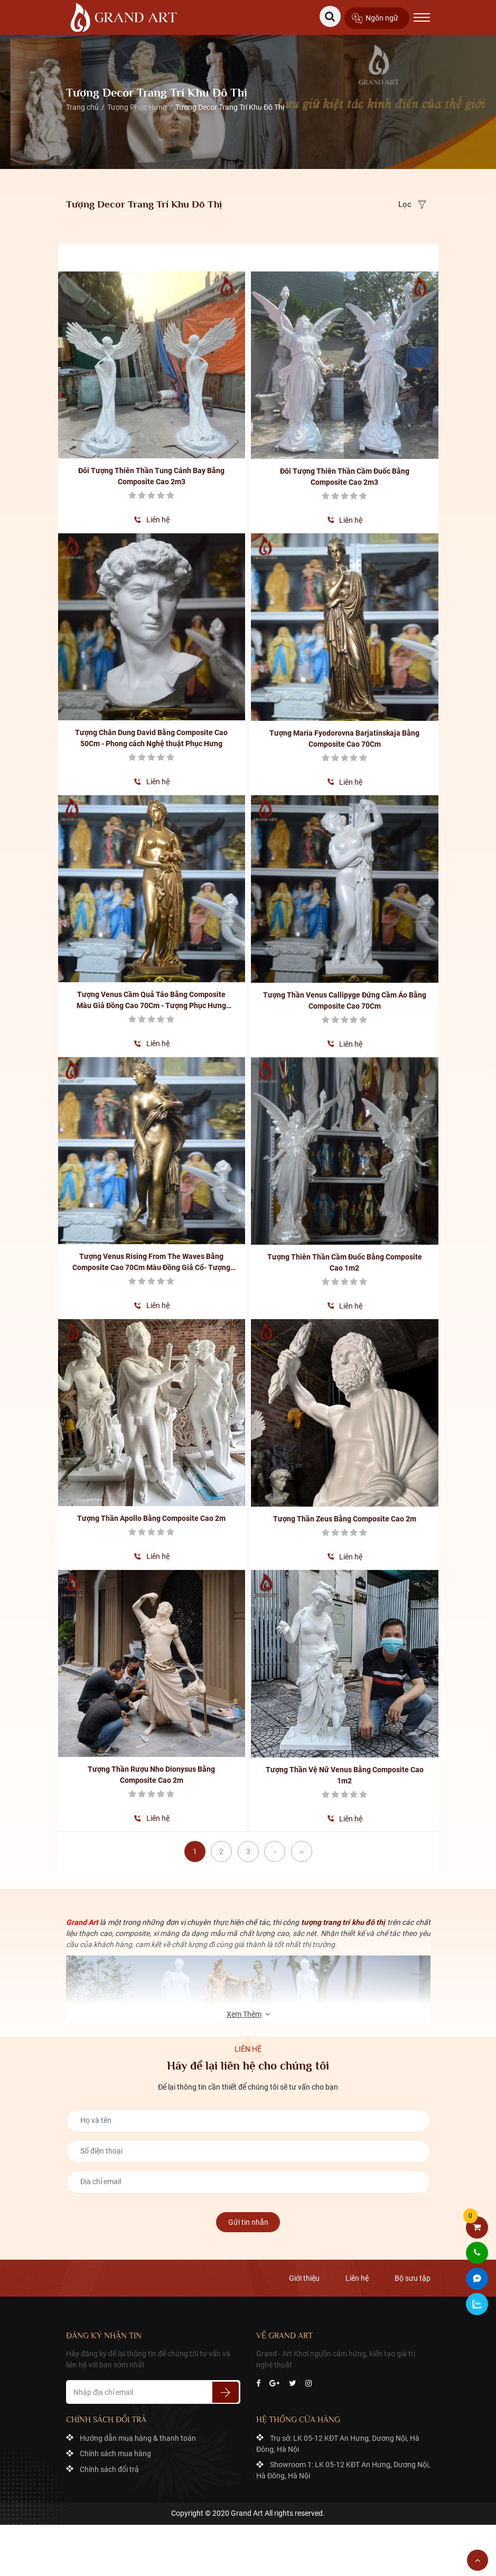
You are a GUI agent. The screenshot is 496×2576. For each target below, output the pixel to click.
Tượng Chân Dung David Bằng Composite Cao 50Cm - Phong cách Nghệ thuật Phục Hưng (151, 738)
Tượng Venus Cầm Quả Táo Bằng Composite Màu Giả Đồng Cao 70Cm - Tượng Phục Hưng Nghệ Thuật (151, 1000)
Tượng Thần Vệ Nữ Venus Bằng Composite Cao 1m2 (345, 1775)
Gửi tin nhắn (248, 2222)
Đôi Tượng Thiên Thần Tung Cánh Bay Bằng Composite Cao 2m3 (151, 476)
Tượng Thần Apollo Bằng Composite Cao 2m (151, 1518)
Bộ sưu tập (413, 2278)
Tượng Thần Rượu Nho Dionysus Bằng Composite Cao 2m (151, 1774)
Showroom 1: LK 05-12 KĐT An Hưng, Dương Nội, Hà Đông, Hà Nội (343, 2470)
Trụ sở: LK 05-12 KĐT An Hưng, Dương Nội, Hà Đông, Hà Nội (338, 2443)
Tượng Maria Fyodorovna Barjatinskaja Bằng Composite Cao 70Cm (344, 738)
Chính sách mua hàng (115, 2454)
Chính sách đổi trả (109, 2470)
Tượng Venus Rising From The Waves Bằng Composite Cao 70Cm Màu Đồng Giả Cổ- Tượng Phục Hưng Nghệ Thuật (151, 1262)
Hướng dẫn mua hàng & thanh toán (138, 2438)
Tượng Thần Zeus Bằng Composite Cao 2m (344, 1519)
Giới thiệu (304, 2278)
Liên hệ (158, 519)
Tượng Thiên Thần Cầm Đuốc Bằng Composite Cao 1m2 (344, 1262)
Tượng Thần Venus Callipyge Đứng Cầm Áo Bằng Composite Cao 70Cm (344, 1000)
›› (302, 1851)
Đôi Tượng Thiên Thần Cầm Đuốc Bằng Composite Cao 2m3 (344, 476)
